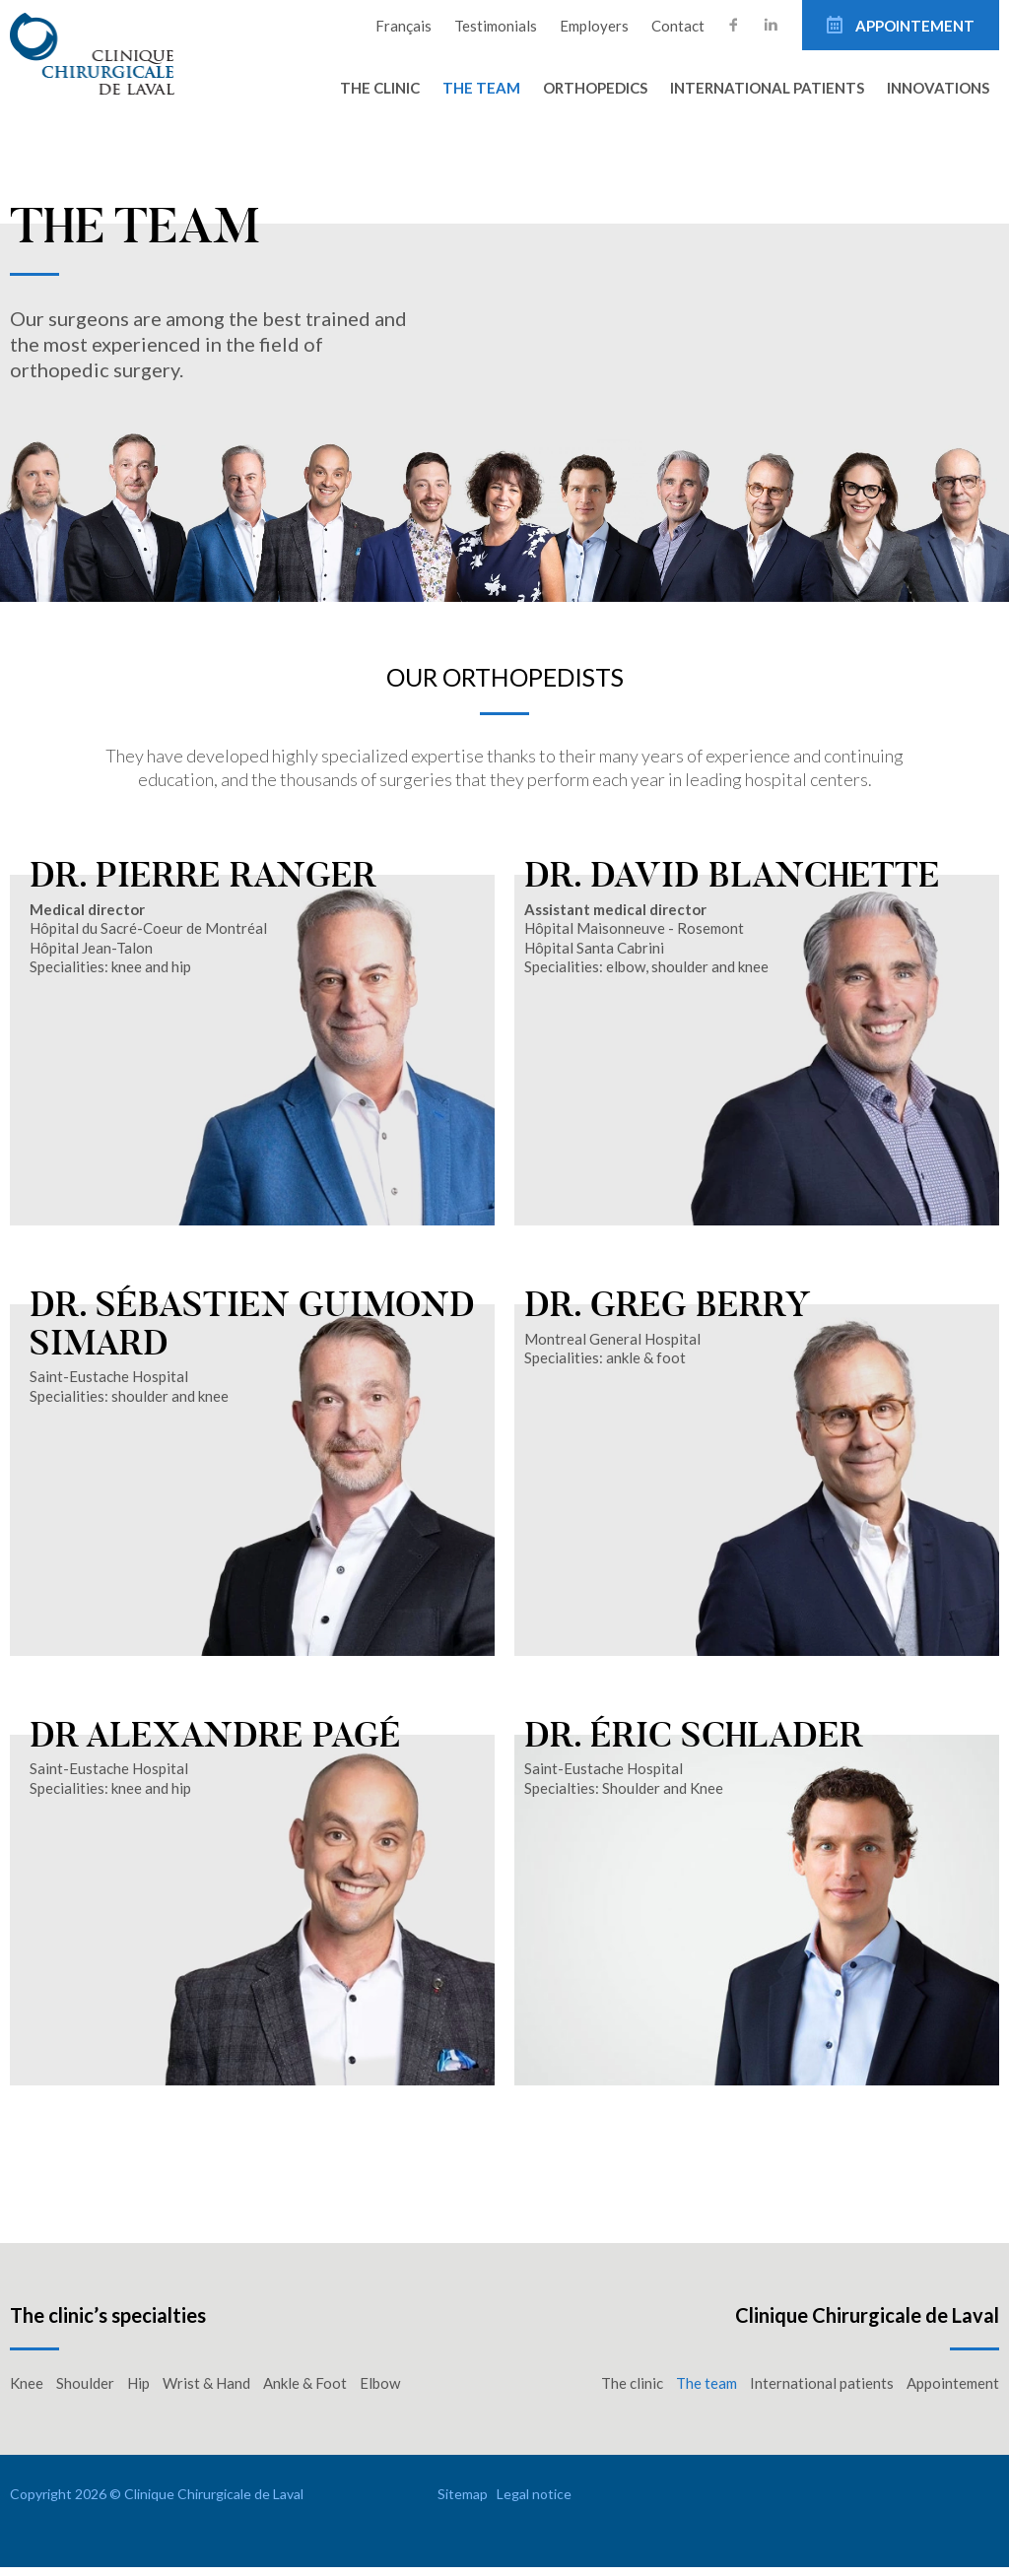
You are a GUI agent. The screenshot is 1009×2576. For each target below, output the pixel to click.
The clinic (380, 88)
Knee (26, 2392)
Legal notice (534, 2502)
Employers (594, 25)
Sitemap (462, 2502)
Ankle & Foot (305, 2392)
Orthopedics (595, 88)
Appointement (913, 25)
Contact (678, 25)
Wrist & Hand (206, 2392)
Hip (138, 2392)
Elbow (380, 2392)
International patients (767, 88)
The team (481, 88)
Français (403, 25)
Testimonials (495, 25)
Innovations (938, 88)
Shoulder (85, 2392)
